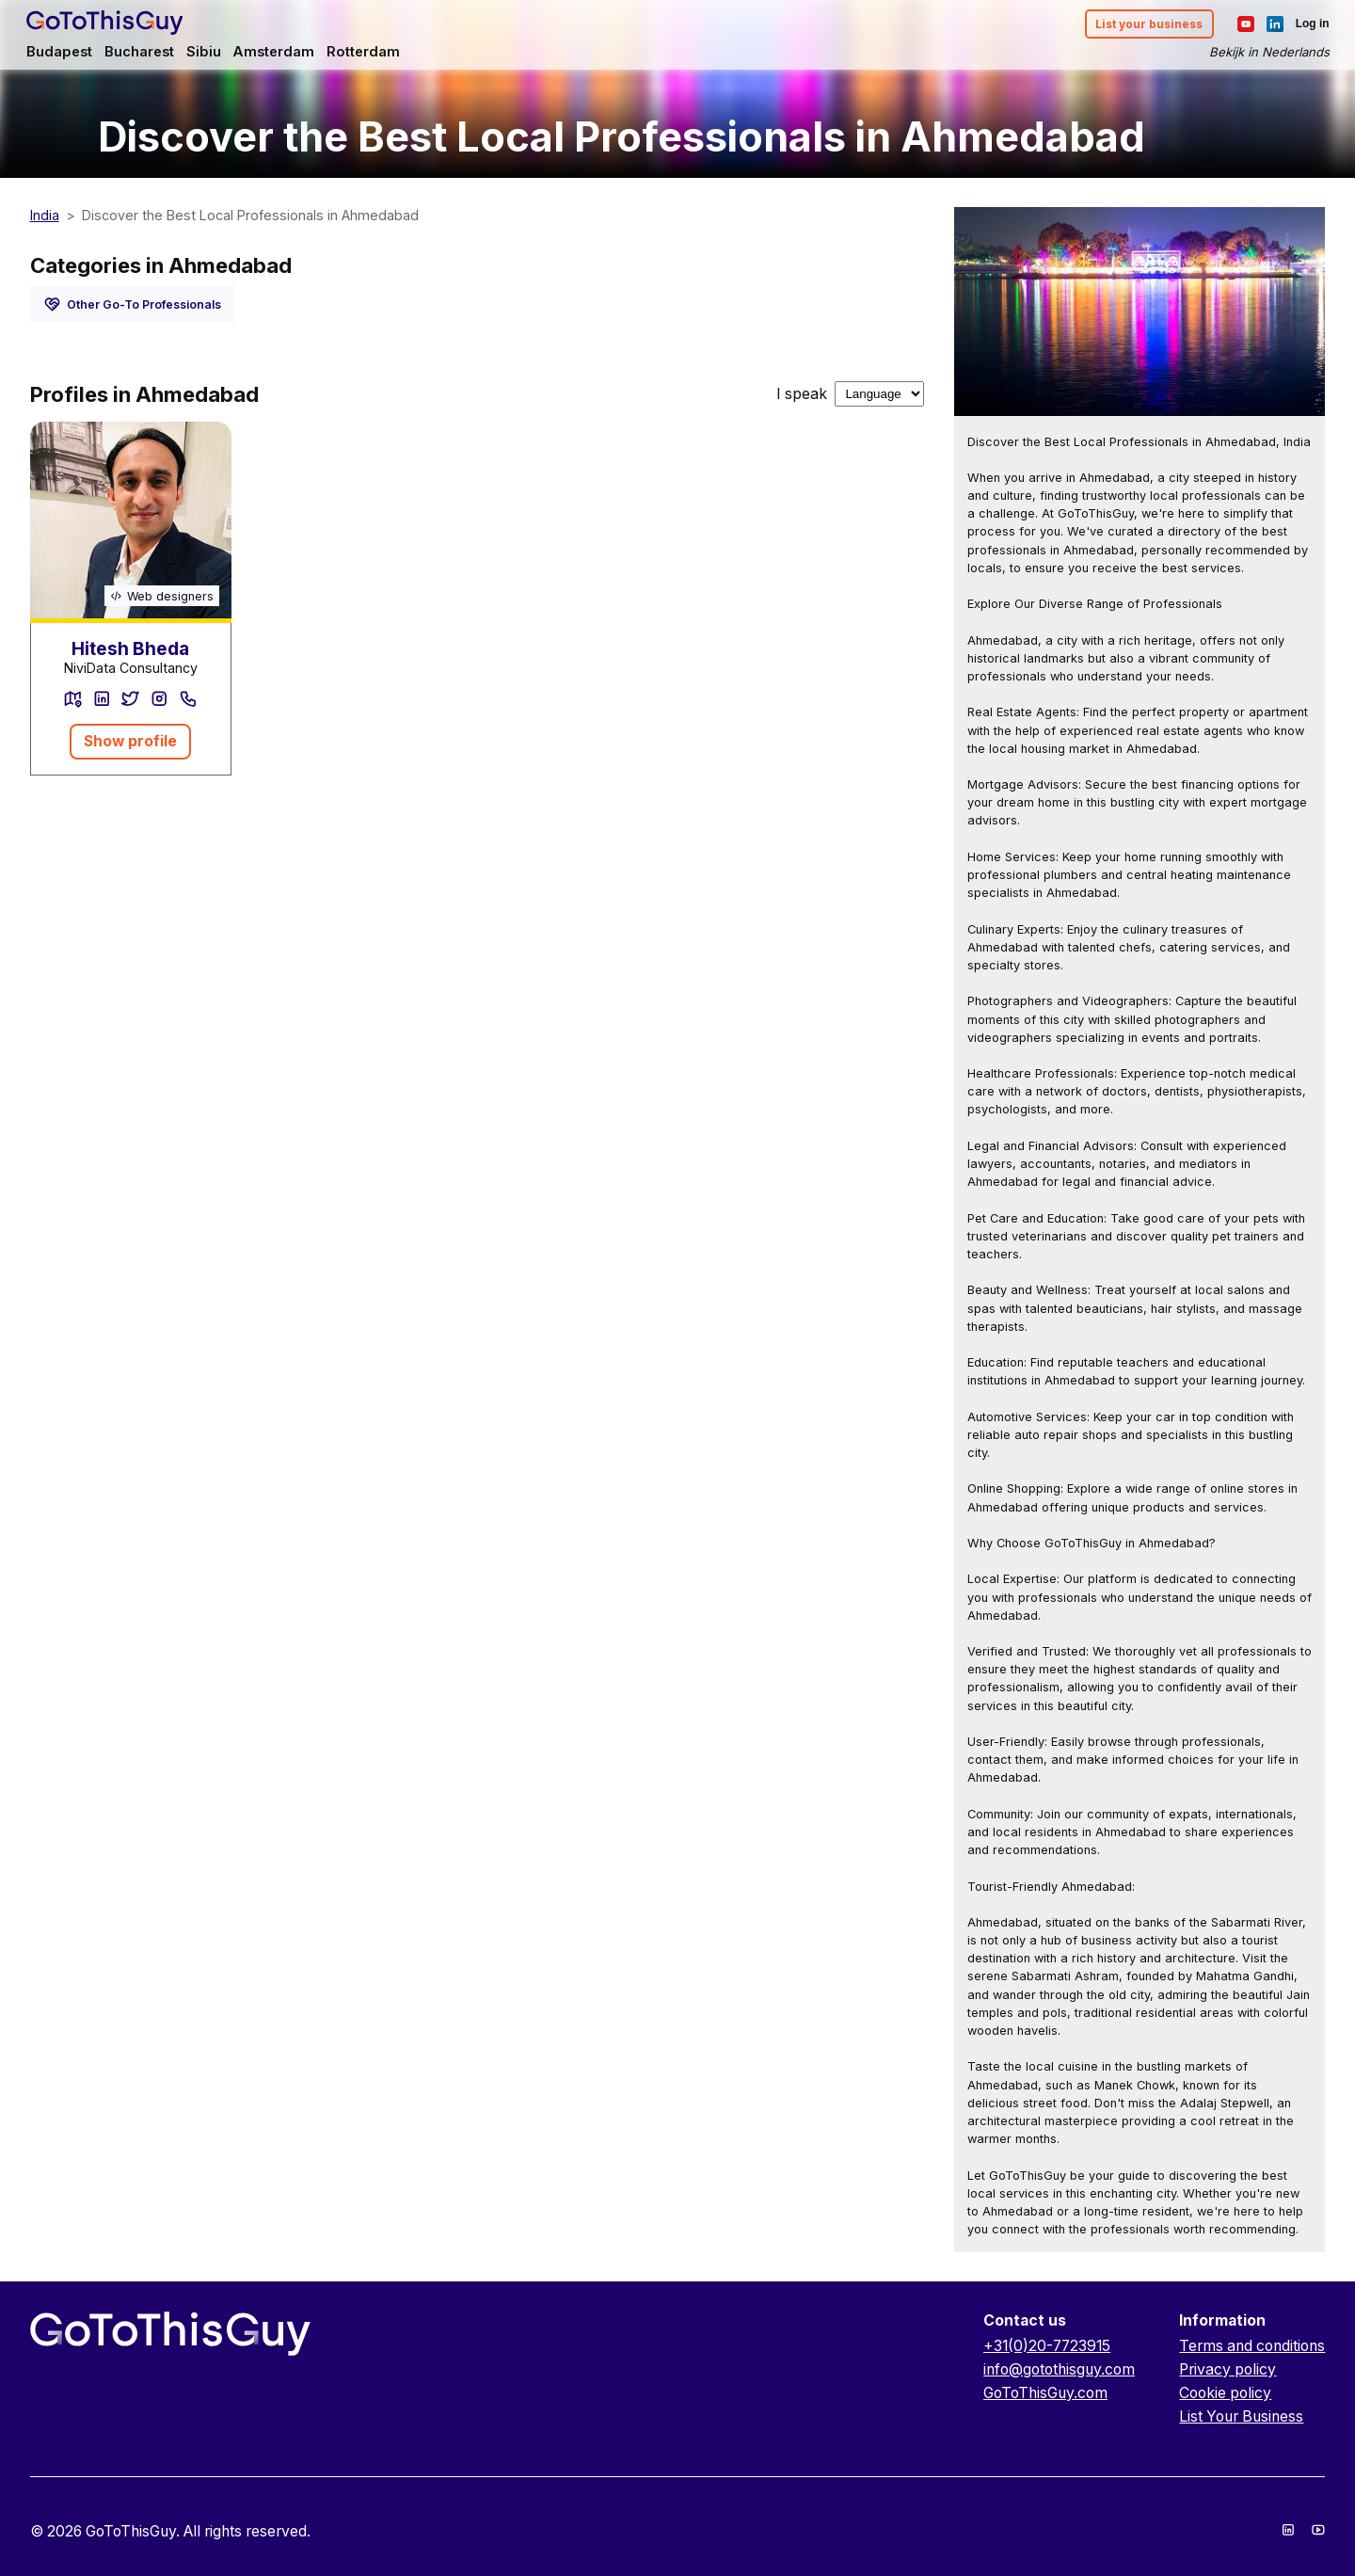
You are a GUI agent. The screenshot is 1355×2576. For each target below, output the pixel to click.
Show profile (130, 741)
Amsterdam (284, 52)
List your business (1143, 25)
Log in (1308, 24)
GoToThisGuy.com (1045, 2393)
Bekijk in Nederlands (1264, 52)
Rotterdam (375, 52)
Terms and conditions (1252, 2346)
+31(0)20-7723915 (1046, 2346)
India (44, 215)
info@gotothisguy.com (1059, 2369)
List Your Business (1241, 2416)
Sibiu (211, 52)
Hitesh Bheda (130, 649)
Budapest (64, 52)
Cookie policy (1225, 2393)
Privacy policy (1227, 2369)
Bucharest (146, 52)
